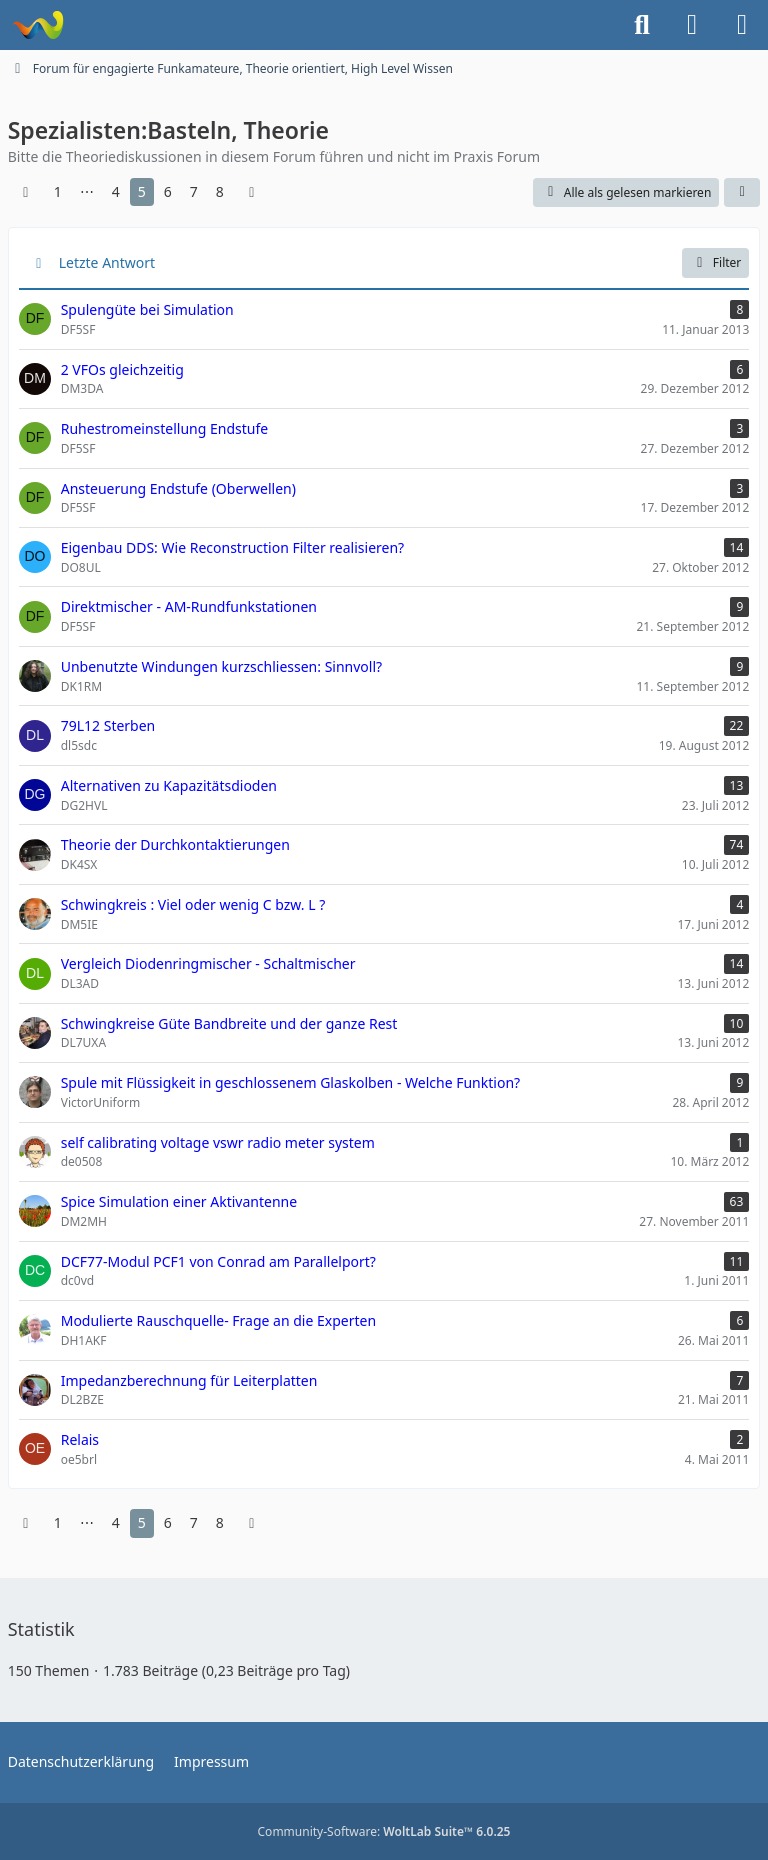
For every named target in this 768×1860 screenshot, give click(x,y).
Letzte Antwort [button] (107, 262)
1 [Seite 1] (58, 191)
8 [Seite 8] (220, 191)
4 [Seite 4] (116, 191)
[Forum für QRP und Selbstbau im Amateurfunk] (37, 25)
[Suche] (642, 25)
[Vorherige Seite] (26, 192)
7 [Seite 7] (194, 191)
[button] (742, 193)
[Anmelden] (692, 25)
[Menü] (742, 25)
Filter (715, 262)
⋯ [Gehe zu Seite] (87, 191)
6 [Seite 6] (168, 191)
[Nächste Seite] (252, 192)
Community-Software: (384, 1831)
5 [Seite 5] (142, 191)
